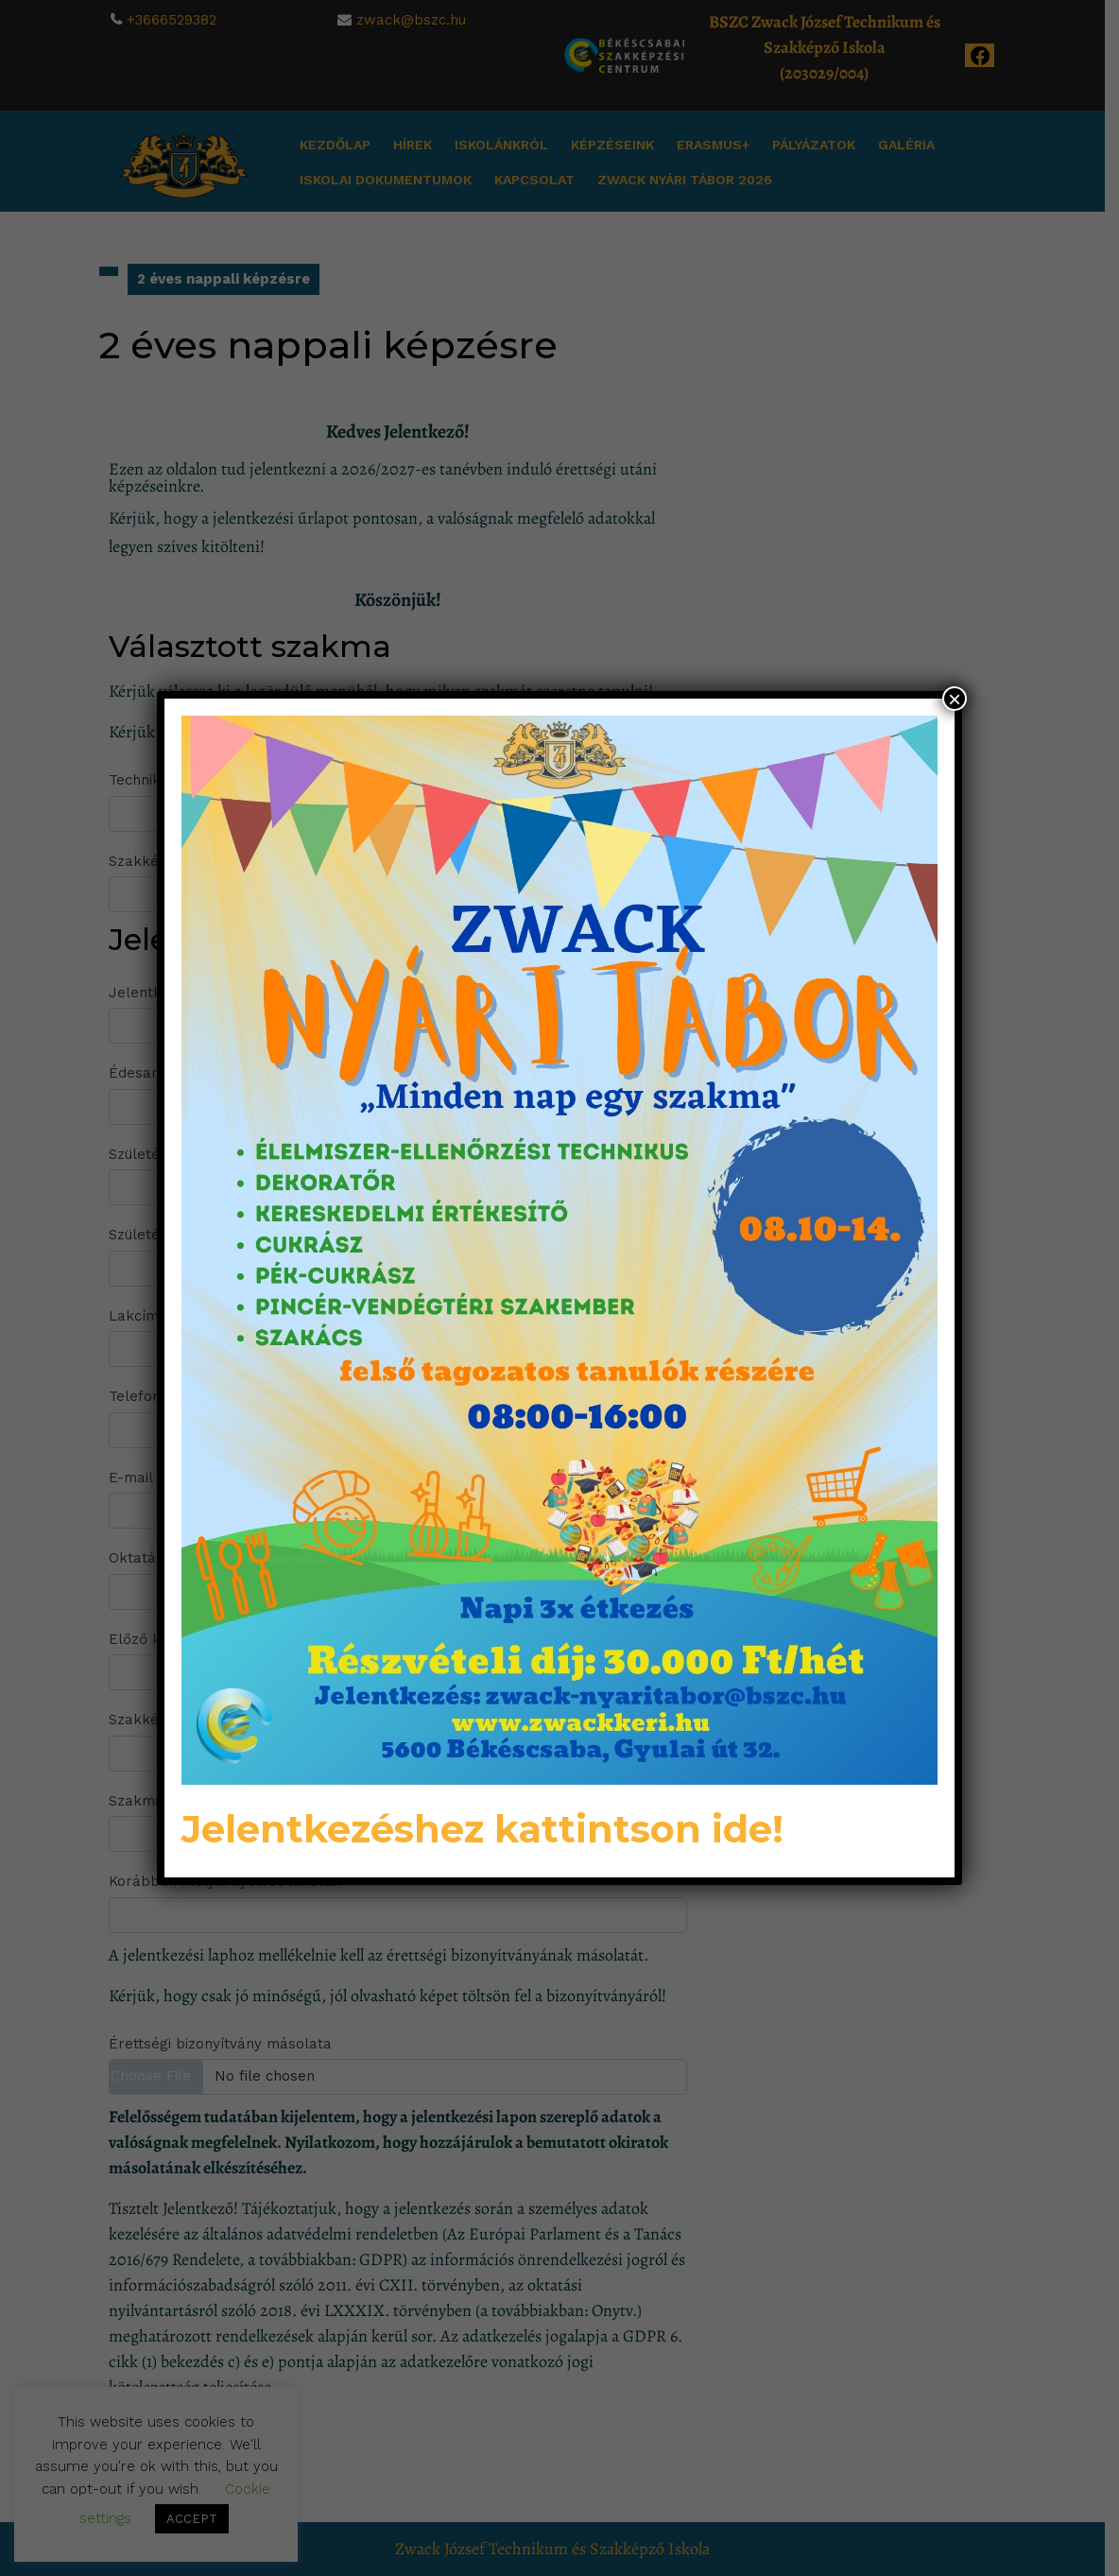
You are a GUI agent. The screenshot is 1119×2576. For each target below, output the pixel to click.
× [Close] (954, 698)
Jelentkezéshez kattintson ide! (482, 1829)
